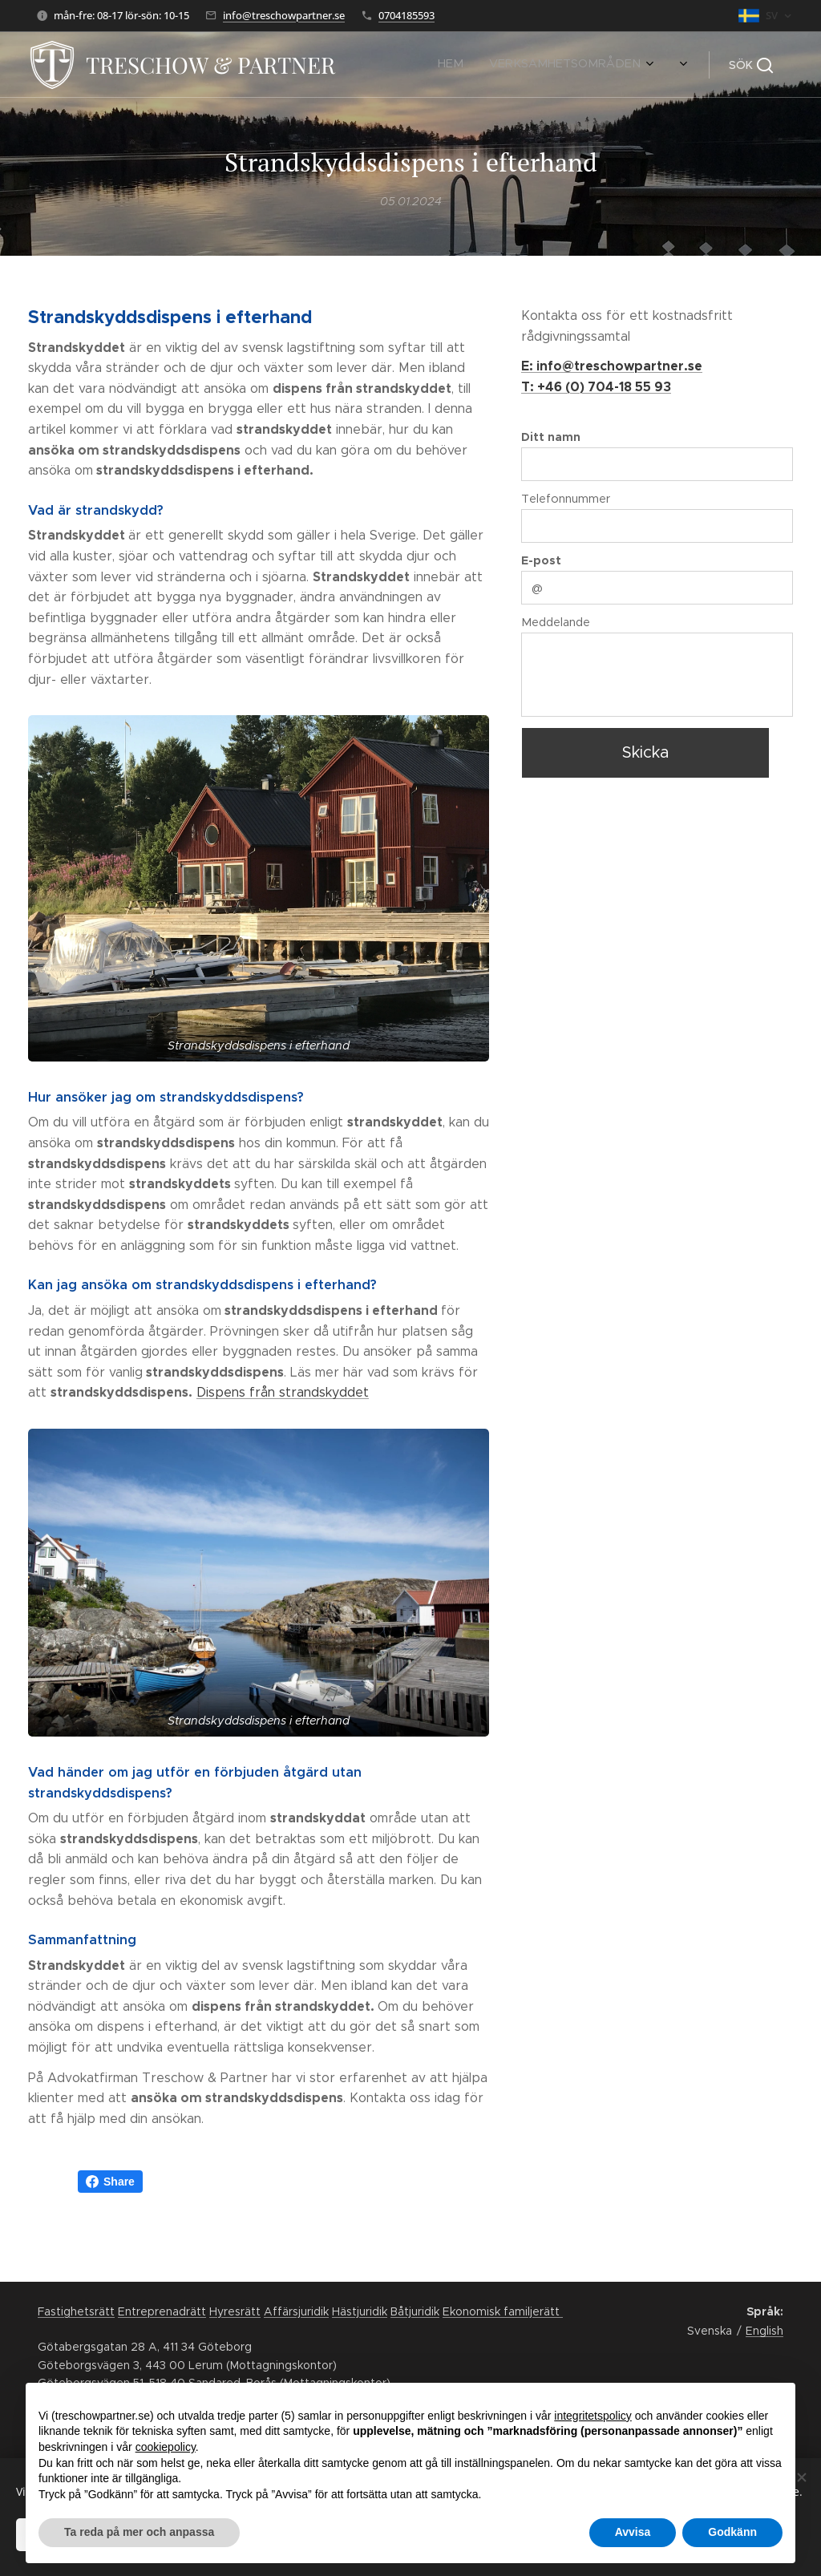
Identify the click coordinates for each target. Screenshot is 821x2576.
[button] (751, 65)
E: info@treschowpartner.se (611, 366)
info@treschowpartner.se (284, 15)
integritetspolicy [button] (593, 2415)
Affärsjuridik (296, 2311)
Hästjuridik (359, 2311)
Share (110, 2181)
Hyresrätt (235, 2311)
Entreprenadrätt (162, 2311)
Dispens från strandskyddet (282, 1392)
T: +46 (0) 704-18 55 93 (596, 386)
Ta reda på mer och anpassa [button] (139, 2531)
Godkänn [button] (732, 2531)
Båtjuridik (414, 2311)
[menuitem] (382, 65)
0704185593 (406, 15)
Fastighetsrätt (76, 2311)
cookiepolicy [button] (165, 2447)
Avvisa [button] (633, 2531)
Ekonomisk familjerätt (503, 2311)
